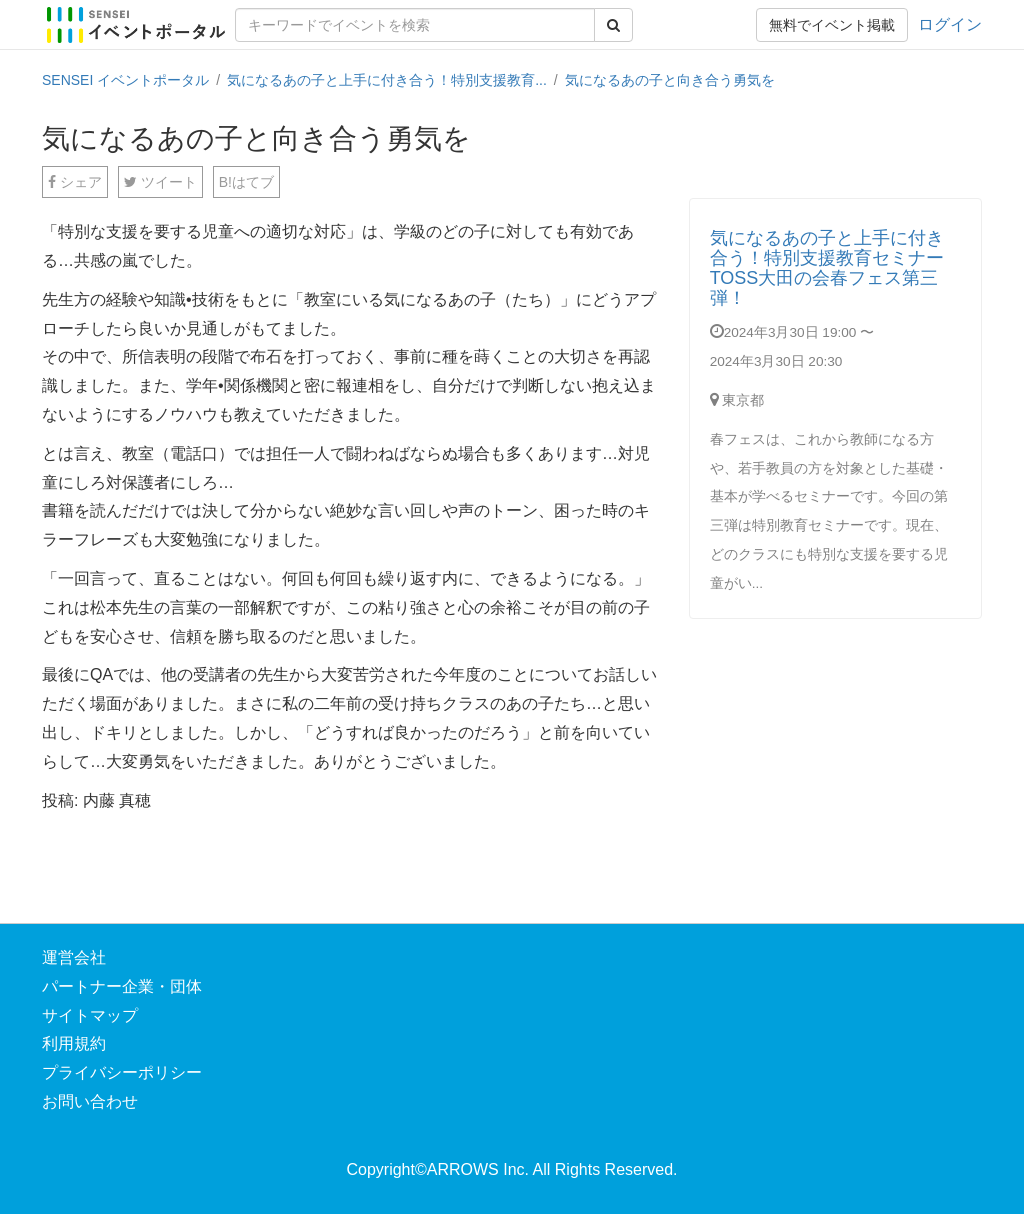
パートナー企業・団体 (122, 986)
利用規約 (74, 1043)
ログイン (950, 24)
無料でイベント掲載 (832, 25)
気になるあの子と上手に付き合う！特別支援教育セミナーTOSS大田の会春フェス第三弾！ (827, 267)
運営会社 (74, 957)
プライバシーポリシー (122, 1072)
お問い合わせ (90, 1101)
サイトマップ (90, 1015)
